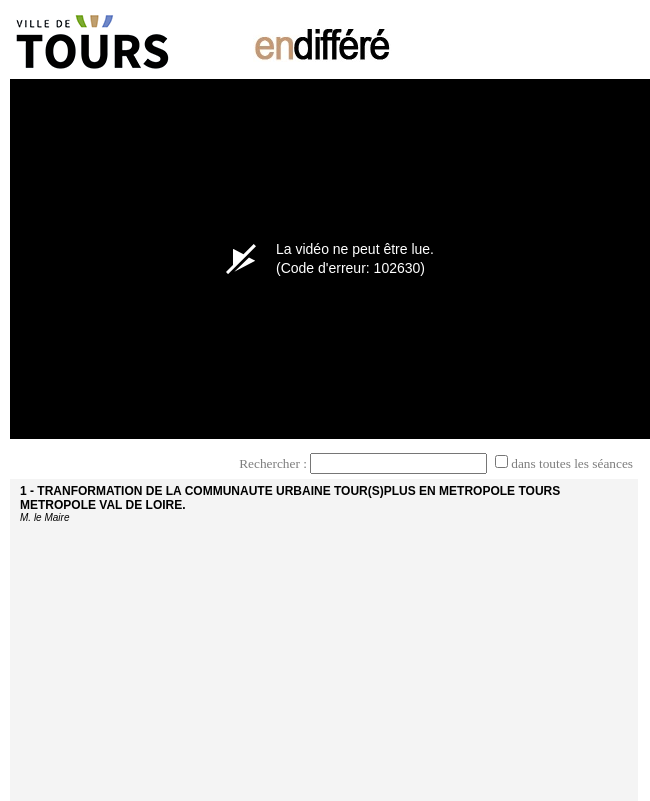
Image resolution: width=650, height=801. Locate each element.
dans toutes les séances (572, 463)
